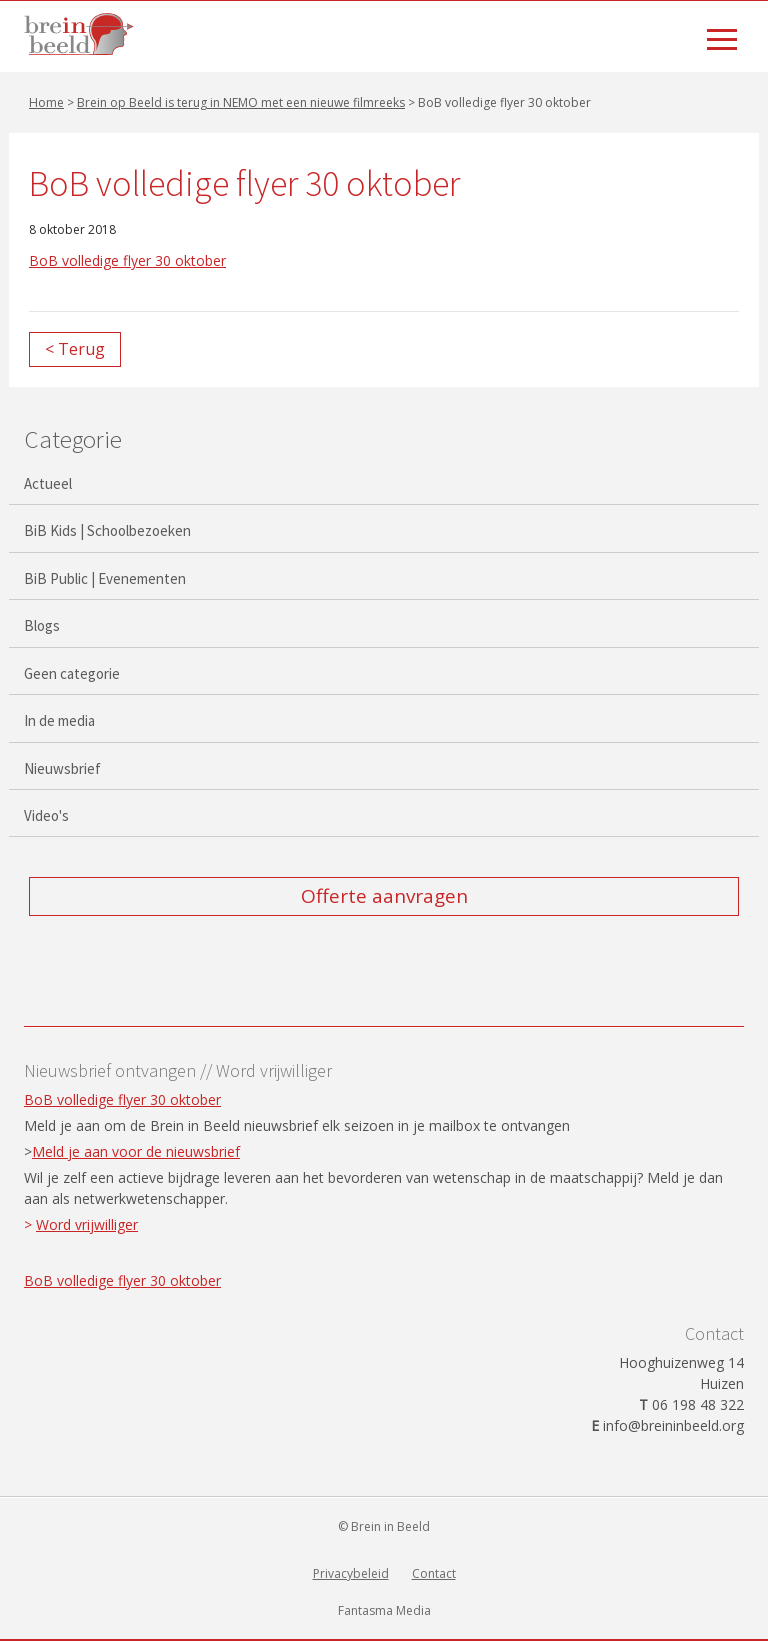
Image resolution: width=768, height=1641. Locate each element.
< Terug (75, 349)
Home (46, 102)
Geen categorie (72, 673)
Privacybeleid (351, 1573)
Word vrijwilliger (87, 1224)
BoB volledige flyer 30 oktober (127, 260)
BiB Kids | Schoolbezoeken (107, 530)
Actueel (48, 483)
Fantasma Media (384, 1610)
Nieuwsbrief (62, 768)
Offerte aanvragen (384, 896)
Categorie (73, 439)
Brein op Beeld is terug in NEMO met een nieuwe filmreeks (241, 102)
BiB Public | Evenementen (105, 578)
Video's (46, 815)
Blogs (42, 625)
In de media (59, 720)
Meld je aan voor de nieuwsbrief (136, 1151)
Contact (434, 1573)
